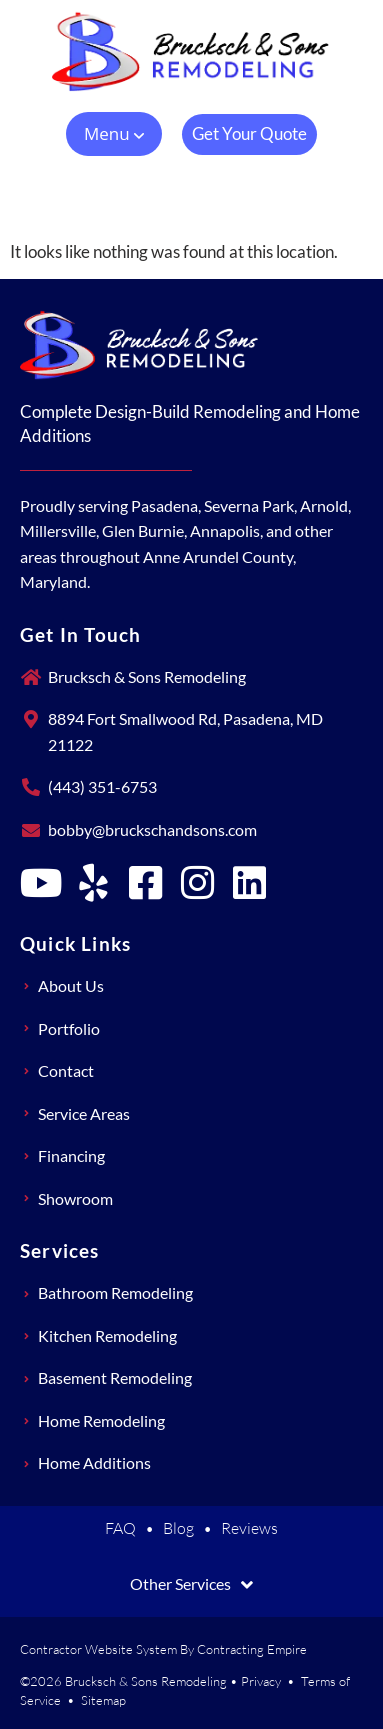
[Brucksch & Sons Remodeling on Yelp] (93, 883)
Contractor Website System (98, 1649)
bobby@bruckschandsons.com (152, 829)
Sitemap (103, 1700)
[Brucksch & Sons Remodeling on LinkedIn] (249, 883)
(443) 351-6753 (102, 786)
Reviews (249, 1528)
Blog (178, 1528)
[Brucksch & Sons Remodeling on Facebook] (145, 883)
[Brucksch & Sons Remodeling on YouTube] (41, 883)
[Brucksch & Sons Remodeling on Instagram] (197, 883)
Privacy (261, 1681)
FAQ (120, 1528)
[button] (114, 134)
